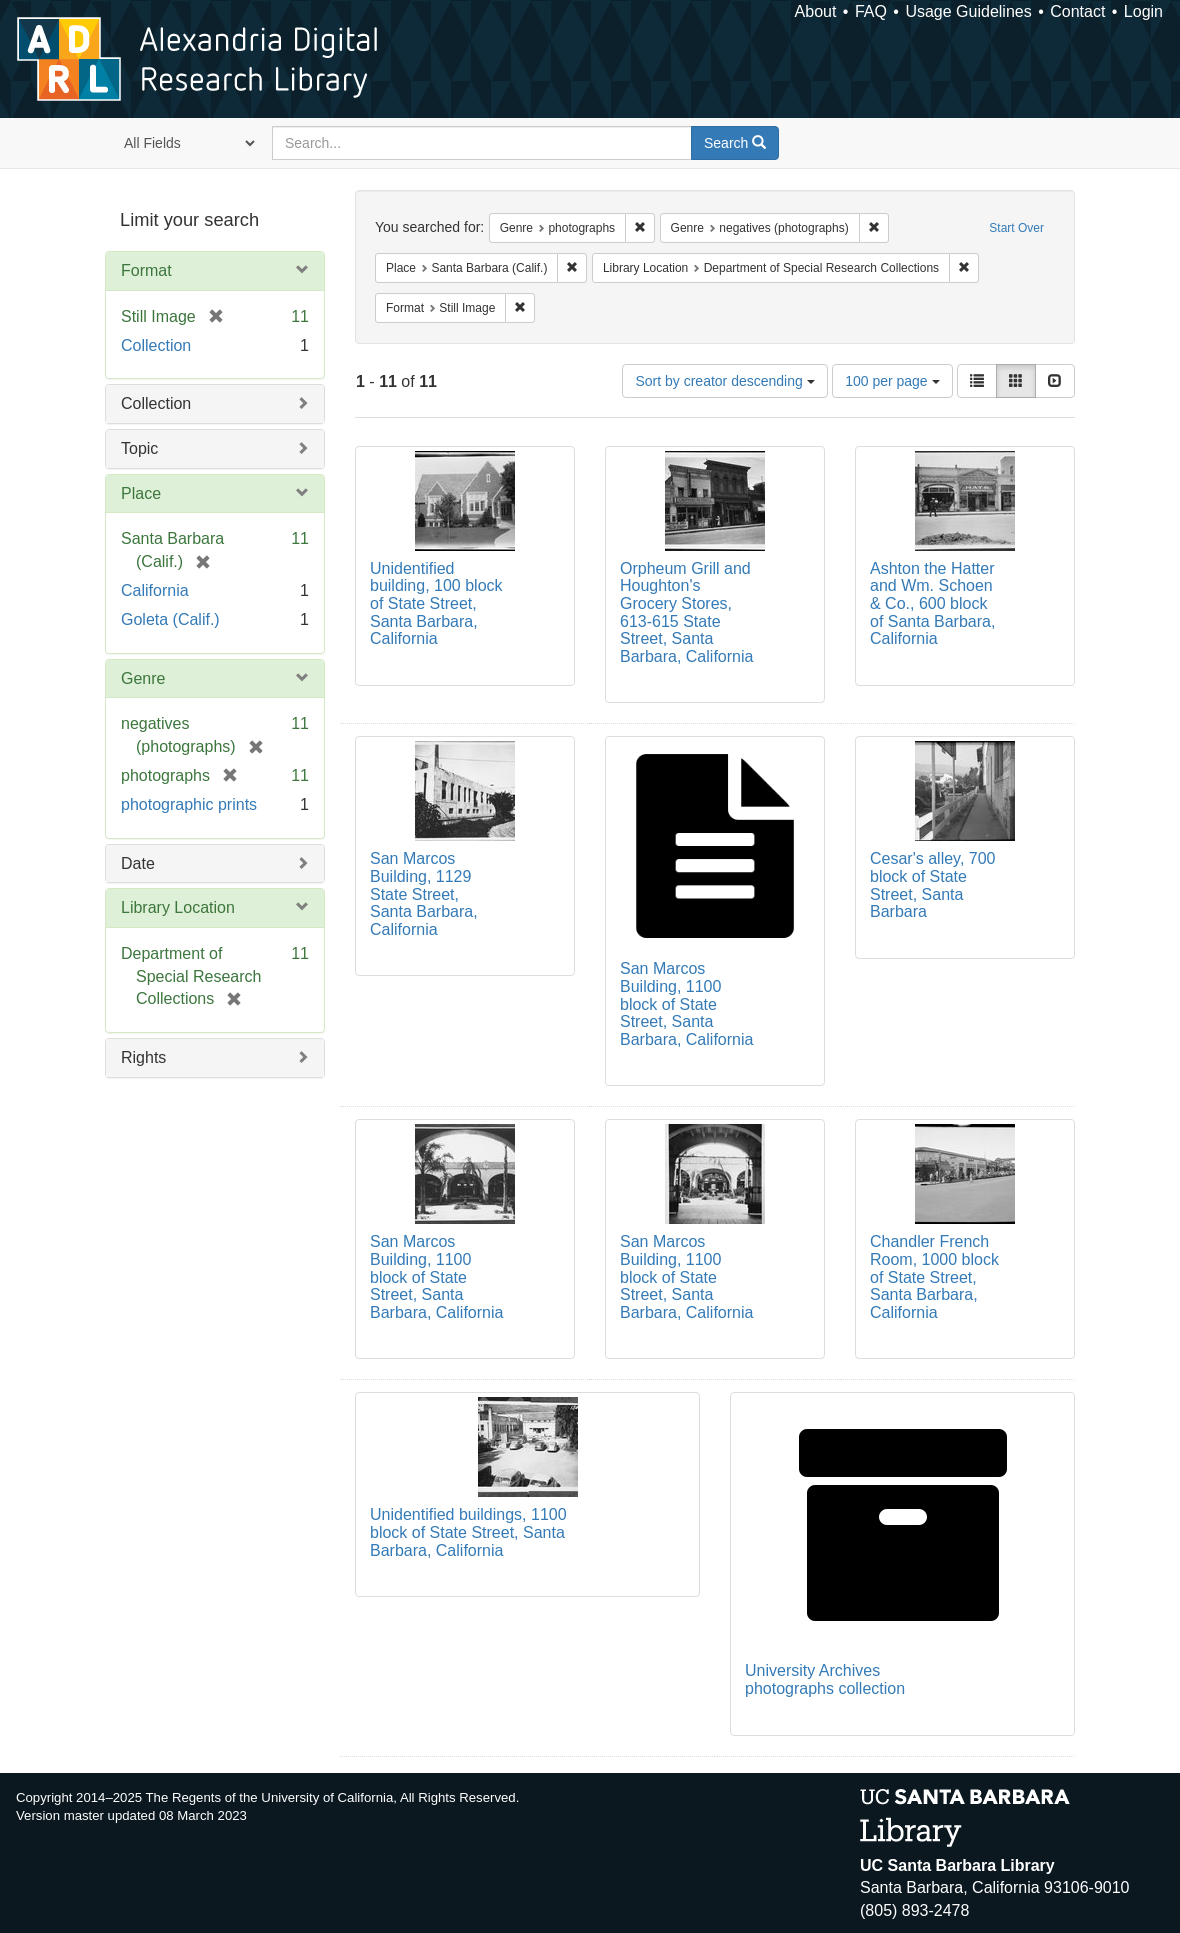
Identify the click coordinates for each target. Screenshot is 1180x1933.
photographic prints (189, 804)
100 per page (892, 381)
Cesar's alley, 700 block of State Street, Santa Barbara (932, 885)
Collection (156, 345)
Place (141, 493)
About (816, 11)
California (155, 590)
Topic (139, 448)
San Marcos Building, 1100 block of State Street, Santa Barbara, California (686, 1003)
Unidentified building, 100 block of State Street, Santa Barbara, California (436, 603)
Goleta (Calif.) (170, 619)
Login (1143, 11)
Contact (1077, 11)
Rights (143, 1057)
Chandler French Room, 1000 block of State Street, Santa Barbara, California (934, 1276)
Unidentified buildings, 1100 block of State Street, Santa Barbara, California (468, 1532)
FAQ (871, 11)
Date (138, 863)
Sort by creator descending (724, 381)
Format (146, 270)
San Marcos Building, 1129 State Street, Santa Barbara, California (424, 893)
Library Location (178, 907)
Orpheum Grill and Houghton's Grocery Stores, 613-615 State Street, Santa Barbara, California (686, 612)
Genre (143, 678)
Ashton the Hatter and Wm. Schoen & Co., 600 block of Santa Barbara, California (932, 603)
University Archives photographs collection (825, 1679)
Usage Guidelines (968, 11)
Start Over (1016, 228)
